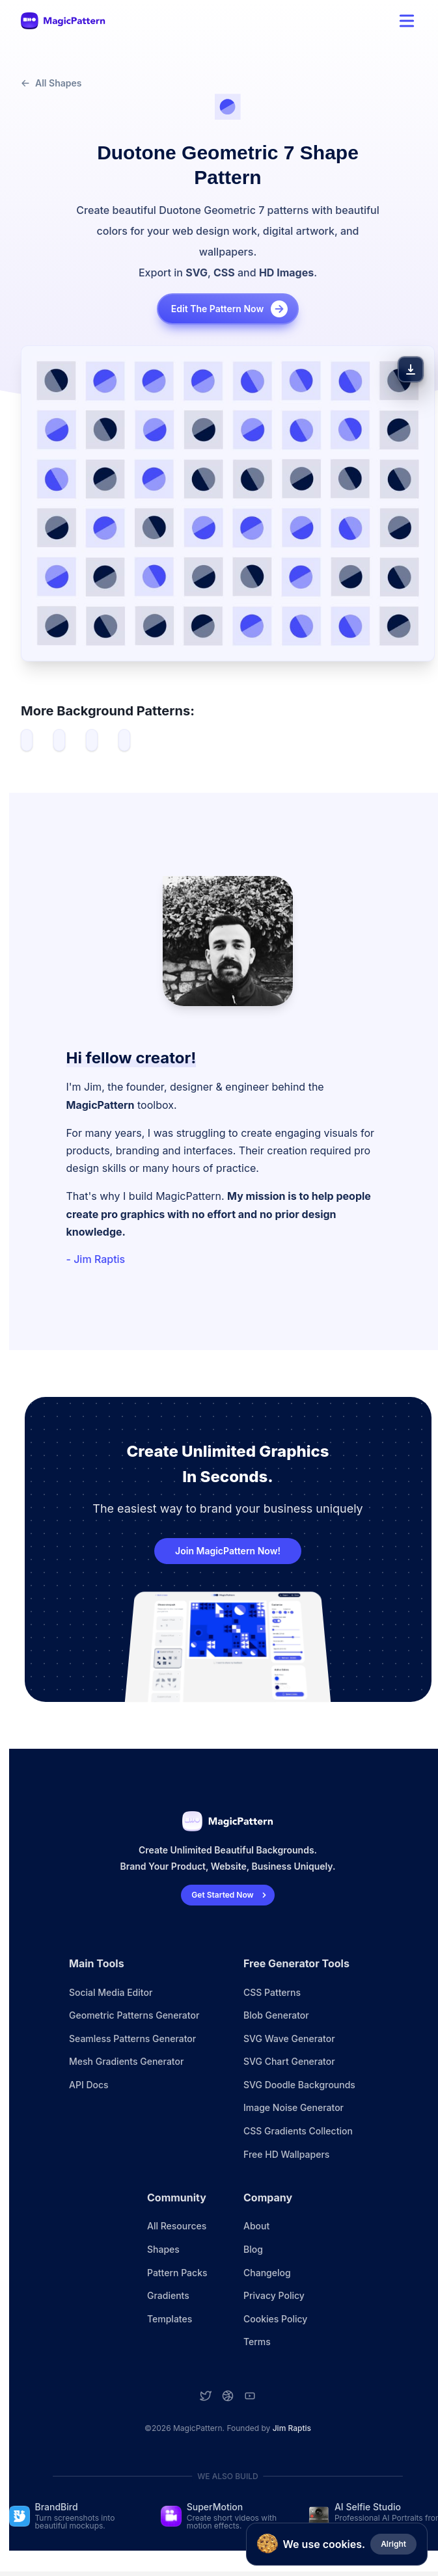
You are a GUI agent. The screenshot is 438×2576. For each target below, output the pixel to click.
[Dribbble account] (228, 2396)
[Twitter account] (206, 2396)
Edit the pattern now (230, 309)
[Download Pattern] (411, 369)
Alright (393, 2544)
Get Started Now (230, 1895)
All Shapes (51, 82)
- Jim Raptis (96, 1259)
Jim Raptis (292, 2428)
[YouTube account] (250, 2396)
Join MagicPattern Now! (228, 1550)
